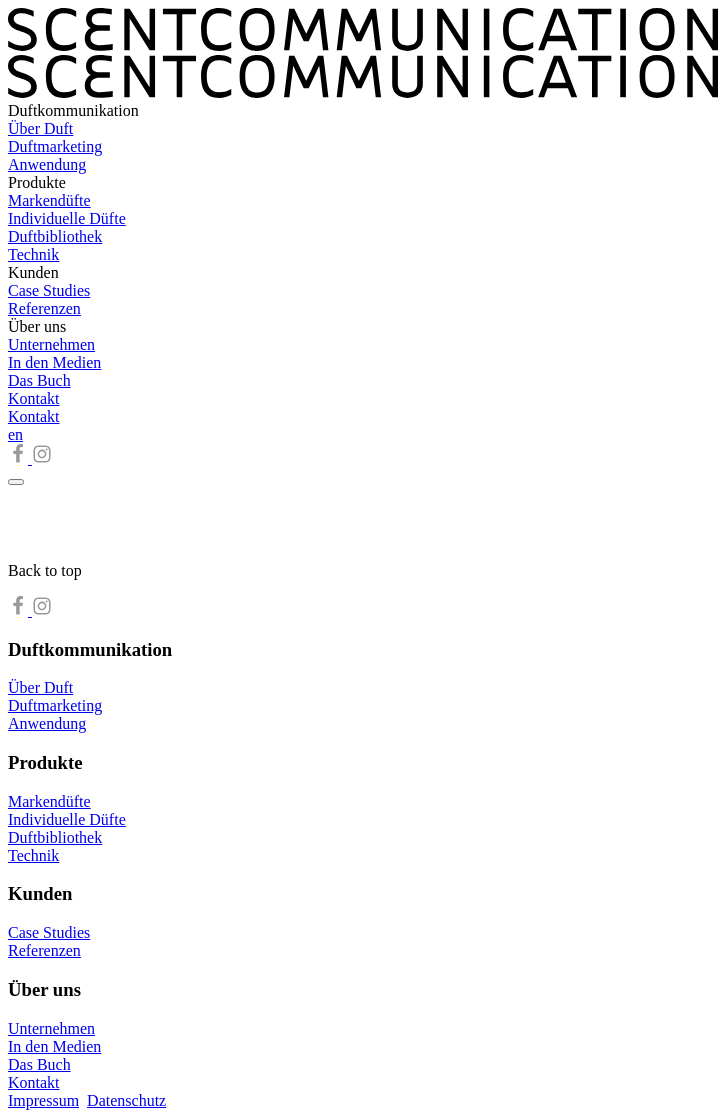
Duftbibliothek (55, 236)
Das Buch (39, 380)
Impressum (43, 1100)
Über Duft (40, 128)
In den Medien (54, 362)
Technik (33, 254)
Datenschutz (126, 1100)
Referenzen (44, 308)
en (15, 434)
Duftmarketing (55, 146)
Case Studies (49, 290)
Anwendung (47, 164)
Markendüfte (49, 200)
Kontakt (34, 398)
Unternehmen (51, 344)
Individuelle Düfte (67, 218)
